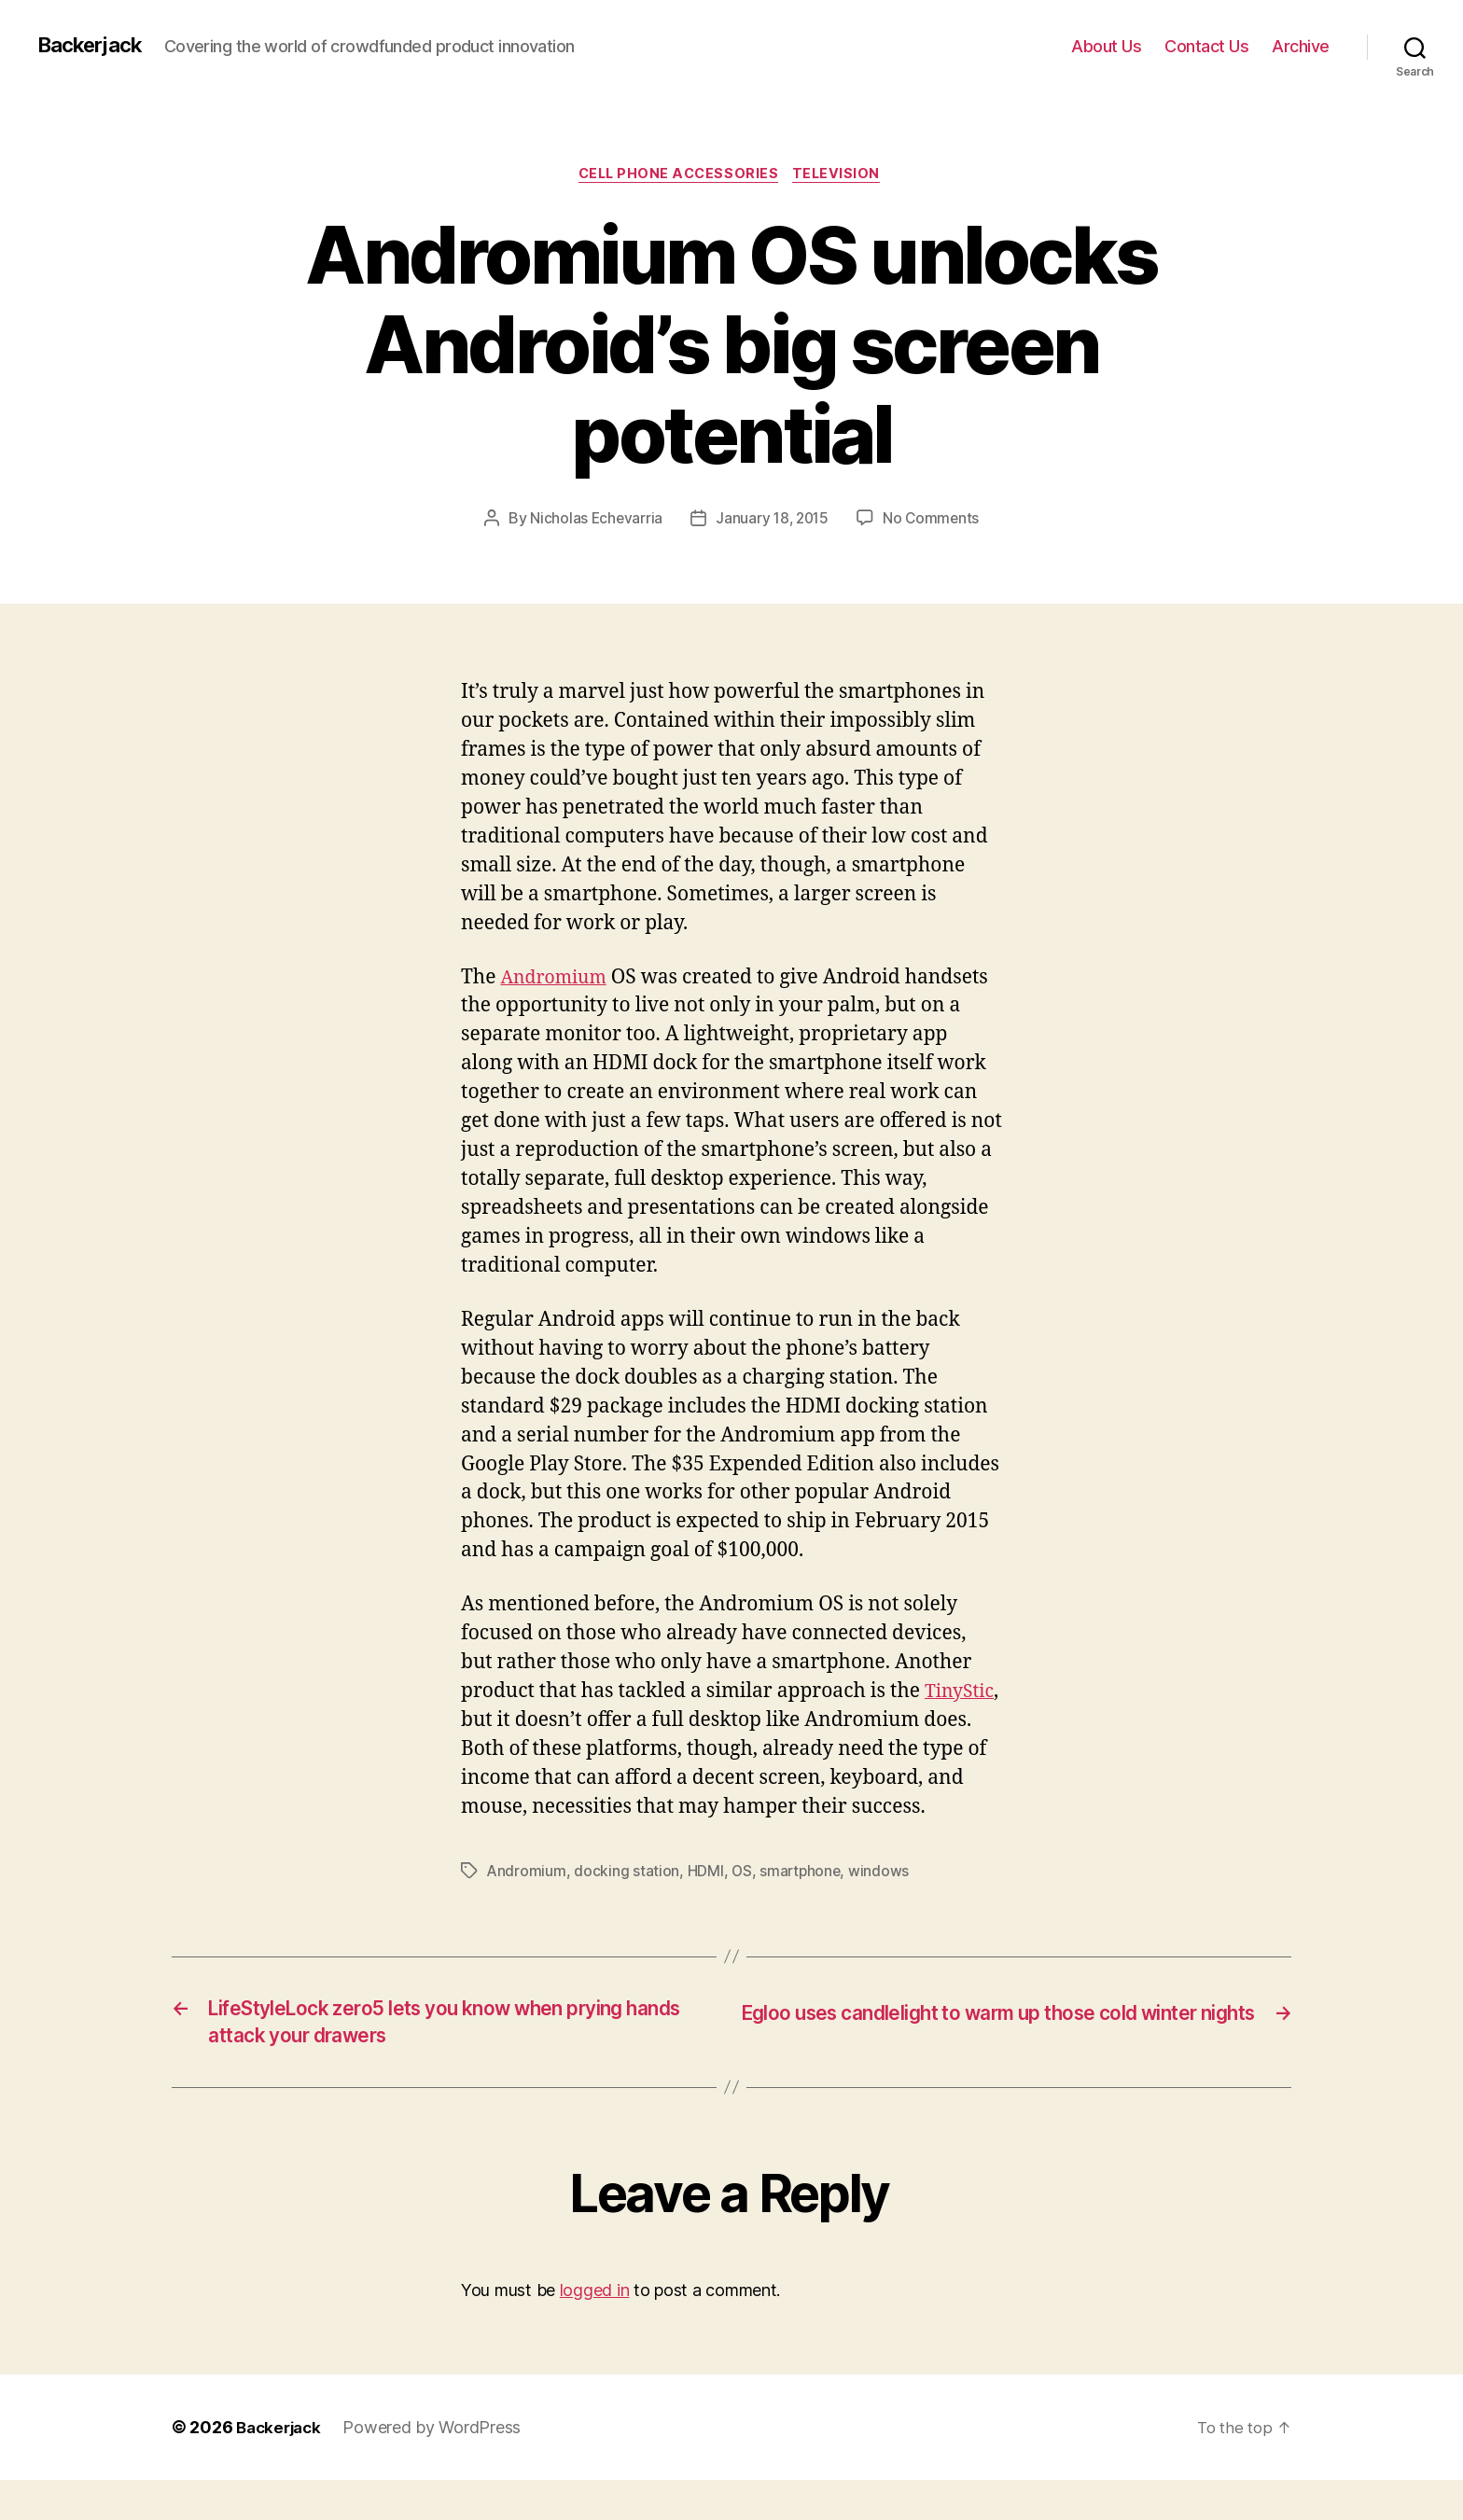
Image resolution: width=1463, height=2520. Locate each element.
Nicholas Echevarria (593, 521)
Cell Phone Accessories (678, 176)
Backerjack (94, 46)
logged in (595, 2331)
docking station (627, 1902)
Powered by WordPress (438, 2467)
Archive (1301, 46)
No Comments (933, 521)
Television (843, 176)
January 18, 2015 (772, 521)
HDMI (706, 1902)
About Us (1106, 46)
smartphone (802, 1902)
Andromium (557, 980)
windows (883, 1902)
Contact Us (1206, 46)
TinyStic (498, 1722)
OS (742, 1902)
